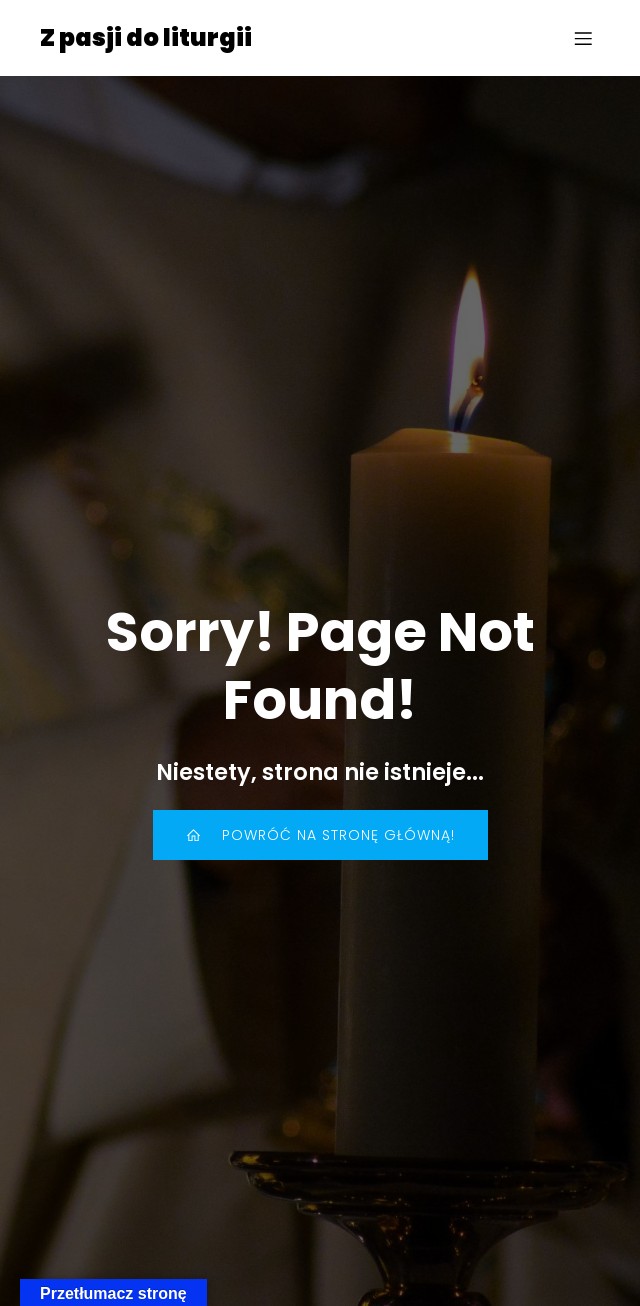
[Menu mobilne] (583, 38)
